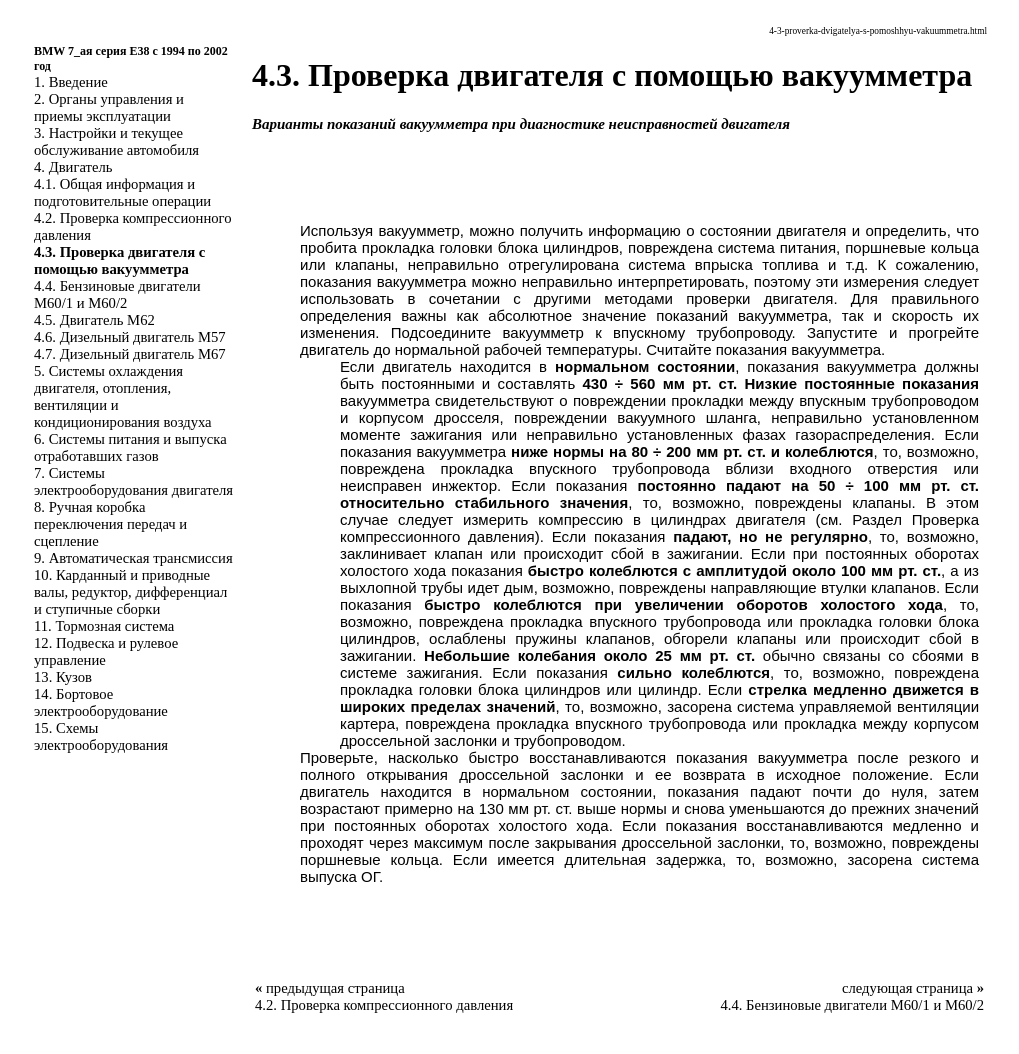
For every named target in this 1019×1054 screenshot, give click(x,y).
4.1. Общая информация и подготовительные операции (122, 192)
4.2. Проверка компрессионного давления (384, 1005)
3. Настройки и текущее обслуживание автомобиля (116, 141)
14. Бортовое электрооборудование (101, 702)
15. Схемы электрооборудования (101, 736)
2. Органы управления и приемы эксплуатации (109, 107)
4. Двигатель (73, 167)
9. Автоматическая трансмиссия (133, 558)
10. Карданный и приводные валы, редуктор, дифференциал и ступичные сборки (130, 592)
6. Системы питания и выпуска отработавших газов (130, 447)
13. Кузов (63, 677)
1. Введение (71, 82)
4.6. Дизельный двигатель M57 (130, 337)
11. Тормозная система (104, 626)
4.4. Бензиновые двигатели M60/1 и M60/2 (117, 294)
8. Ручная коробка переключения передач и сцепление (110, 524)
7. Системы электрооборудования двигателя (133, 481)
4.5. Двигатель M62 (94, 320)
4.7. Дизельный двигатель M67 (130, 354)
